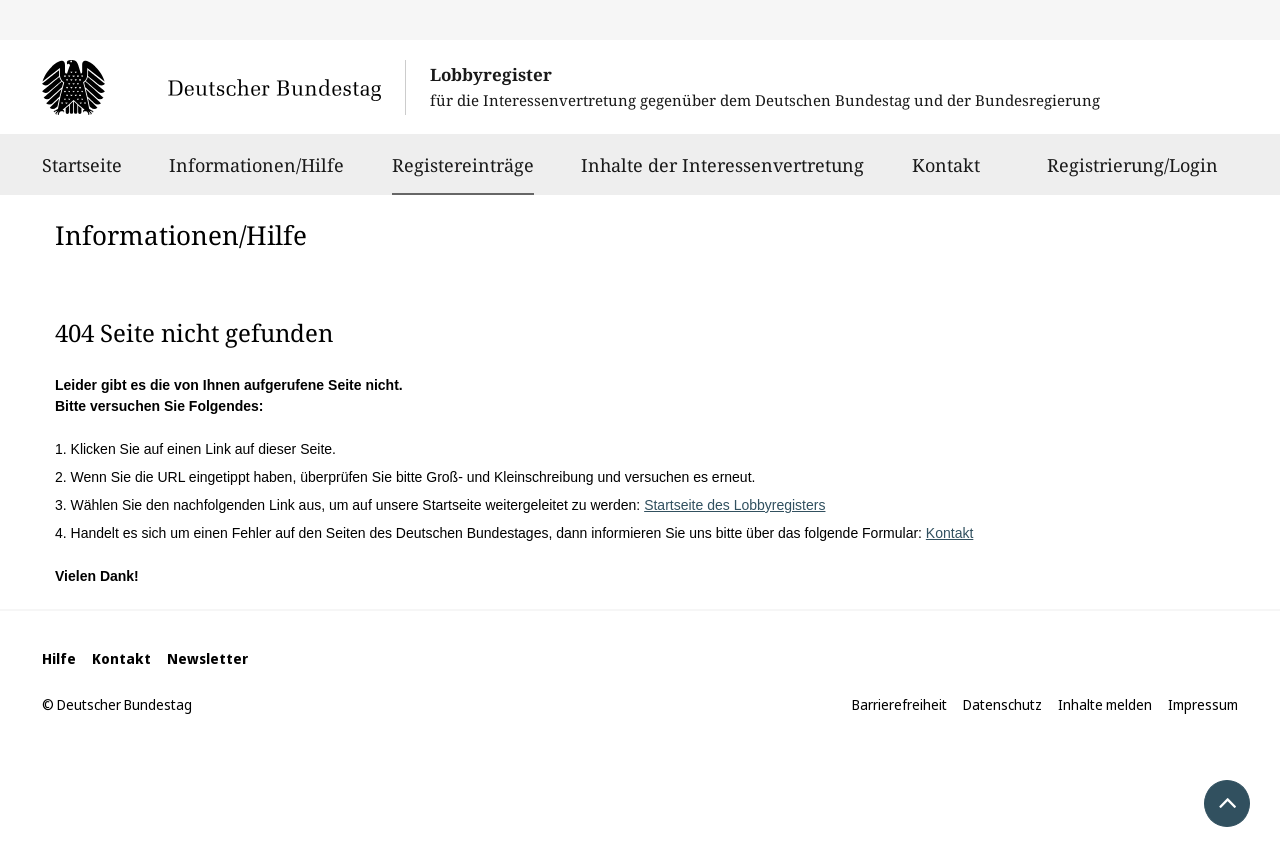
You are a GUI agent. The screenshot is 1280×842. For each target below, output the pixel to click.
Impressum (1203, 704)
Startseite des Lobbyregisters (734, 505)
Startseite (82, 174)
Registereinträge (463, 165)
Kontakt (946, 174)
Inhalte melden (1105, 704)
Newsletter (207, 658)
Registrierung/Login (1132, 174)
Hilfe (59, 658)
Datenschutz (1002, 704)
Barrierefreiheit (899, 704)
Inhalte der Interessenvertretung (722, 174)
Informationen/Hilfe (256, 174)
